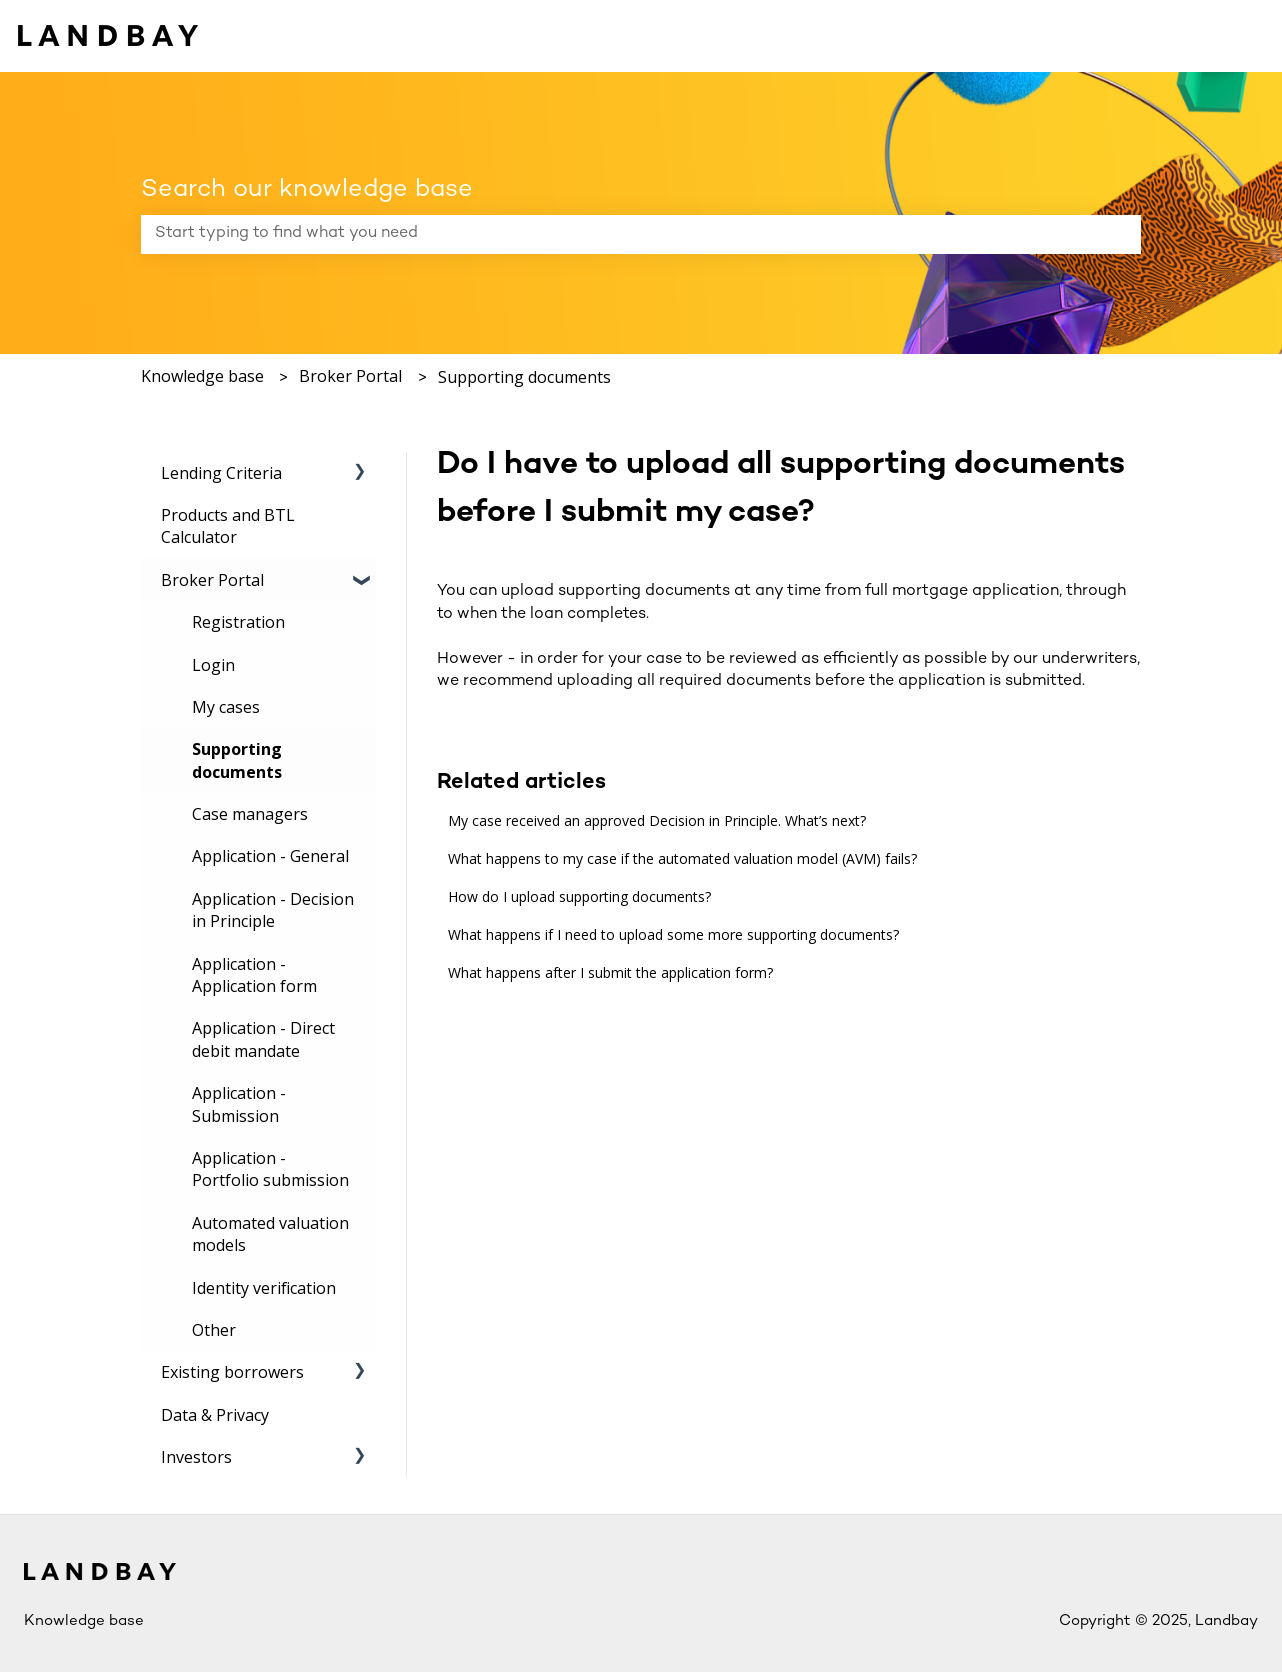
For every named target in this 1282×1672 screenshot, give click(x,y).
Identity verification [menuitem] (264, 1288)
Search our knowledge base (307, 190)
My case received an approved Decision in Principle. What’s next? (657, 820)
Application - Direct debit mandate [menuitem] (263, 1039)
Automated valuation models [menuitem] (270, 1234)
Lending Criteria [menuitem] (221, 473)
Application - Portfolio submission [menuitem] (270, 1169)
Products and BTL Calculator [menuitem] (228, 526)
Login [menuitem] (213, 665)
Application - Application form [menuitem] (254, 975)
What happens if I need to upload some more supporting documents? (673, 934)
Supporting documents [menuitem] (237, 760)
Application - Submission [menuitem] (239, 1104)
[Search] (1122, 234)
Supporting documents (524, 377)
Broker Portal (350, 376)
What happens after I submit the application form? (610, 972)
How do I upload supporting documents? (579, 896)
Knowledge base (202, 376)
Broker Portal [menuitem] (212, 580)
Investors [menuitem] (196, 1457)
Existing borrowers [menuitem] (232, 1372)
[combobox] (622, 234)
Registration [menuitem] (238, 622)
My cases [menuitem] (226, 707)
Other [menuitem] (214, 1330)
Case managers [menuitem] (250, 814)
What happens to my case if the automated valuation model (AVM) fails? (682, 858)
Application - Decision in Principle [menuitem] (273, 910)
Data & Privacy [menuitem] (215, 1415)
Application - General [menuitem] (270, 856)
